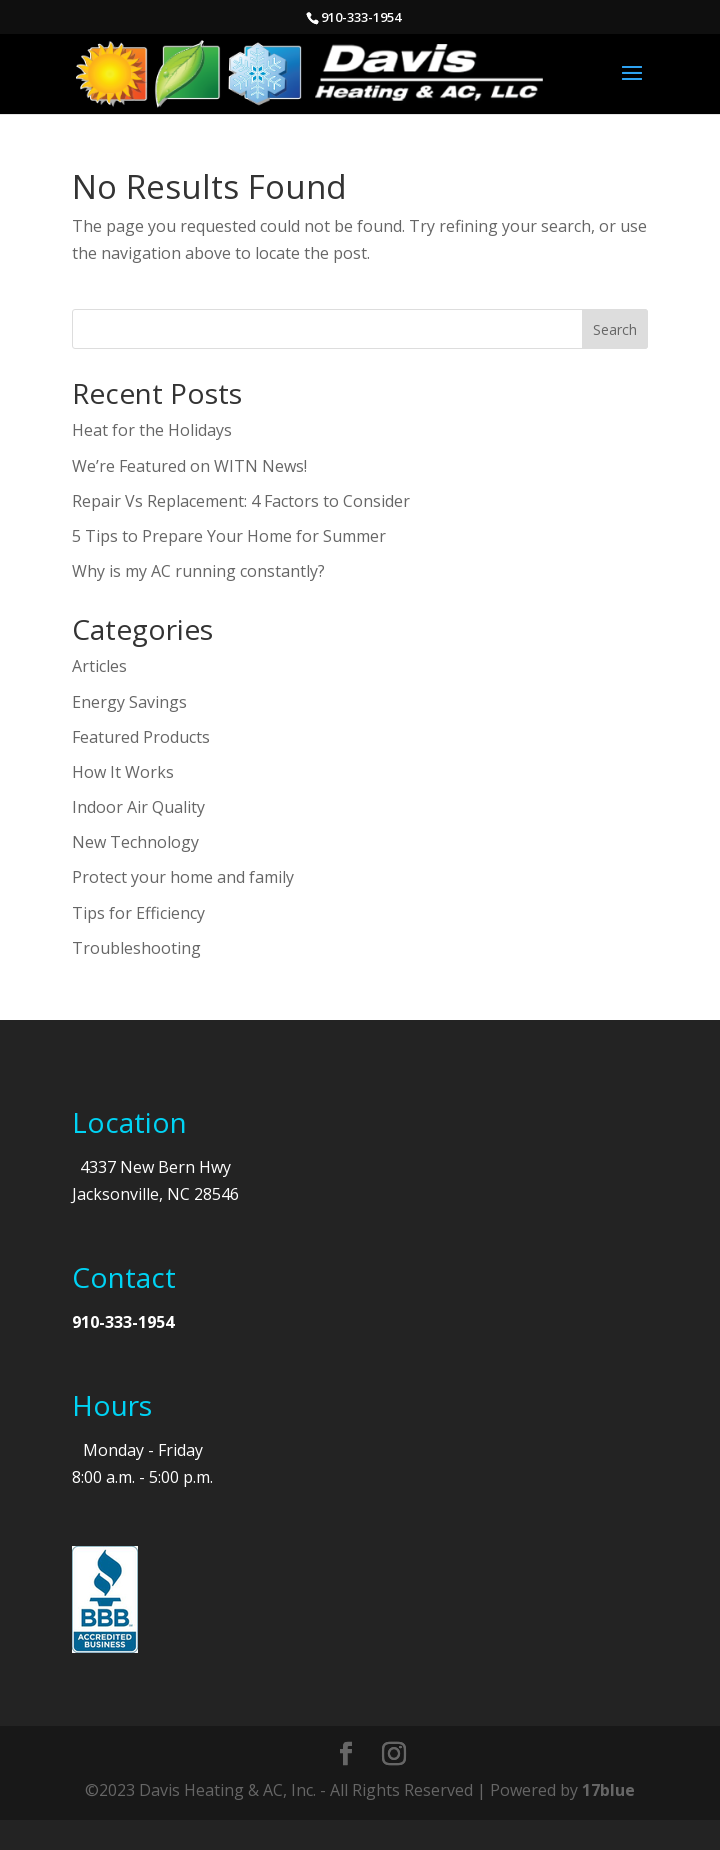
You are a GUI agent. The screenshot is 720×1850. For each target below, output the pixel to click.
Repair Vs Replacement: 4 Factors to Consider (241, 501)
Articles (99, 666)
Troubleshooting (136, 948)
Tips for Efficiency (138, 913)
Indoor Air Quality (138, 807)
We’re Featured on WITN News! (189, 466)
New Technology (135, 842)
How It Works (123, 772)
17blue (608, 1790)
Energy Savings (129, 702)
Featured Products (141, 737)
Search (615, 329)
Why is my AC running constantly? (198, 571)
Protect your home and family (183, 877)
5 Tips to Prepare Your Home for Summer (229, 536)
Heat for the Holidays (152, 430)
